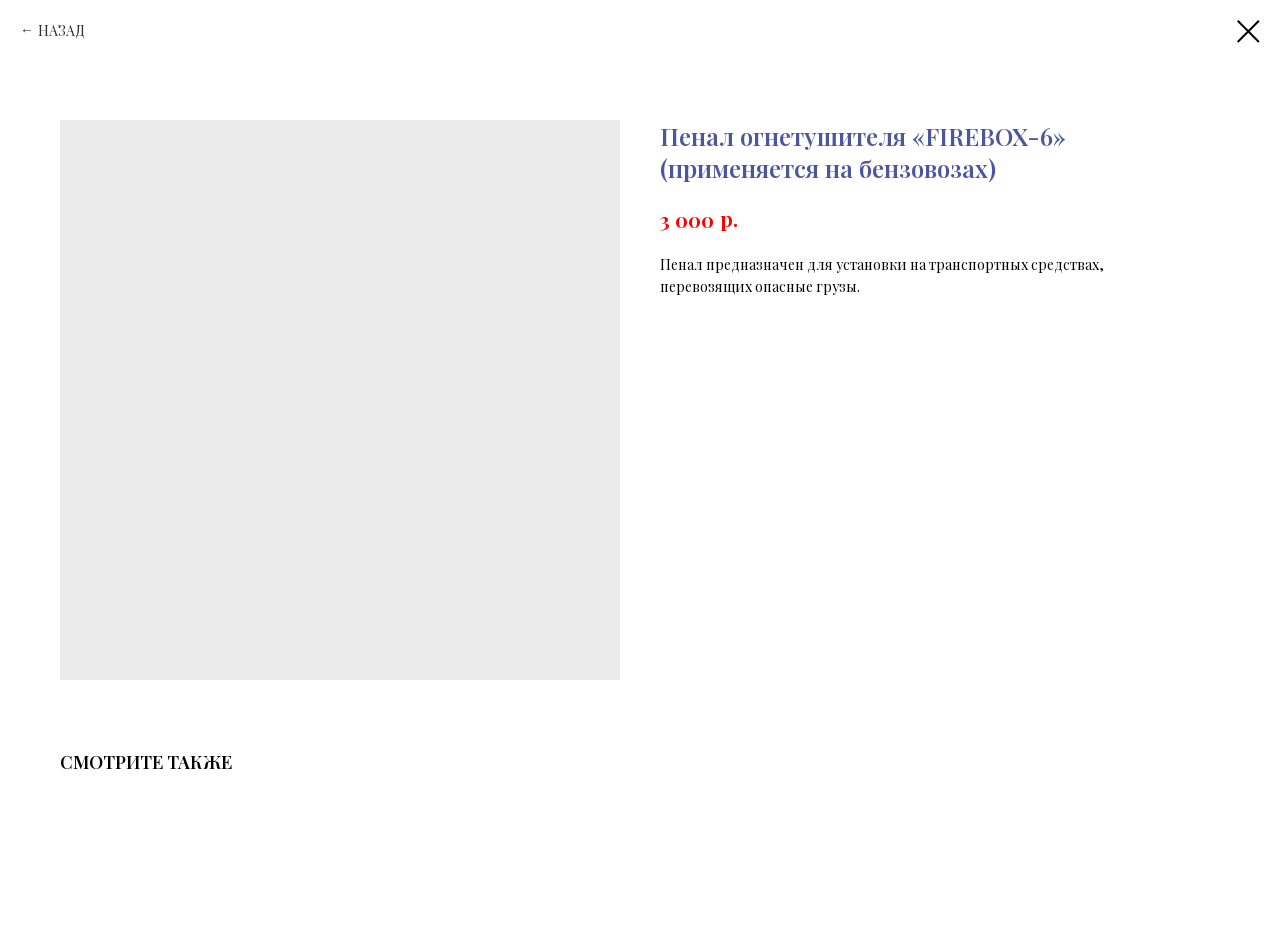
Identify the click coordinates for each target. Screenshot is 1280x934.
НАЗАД (61, 30)
